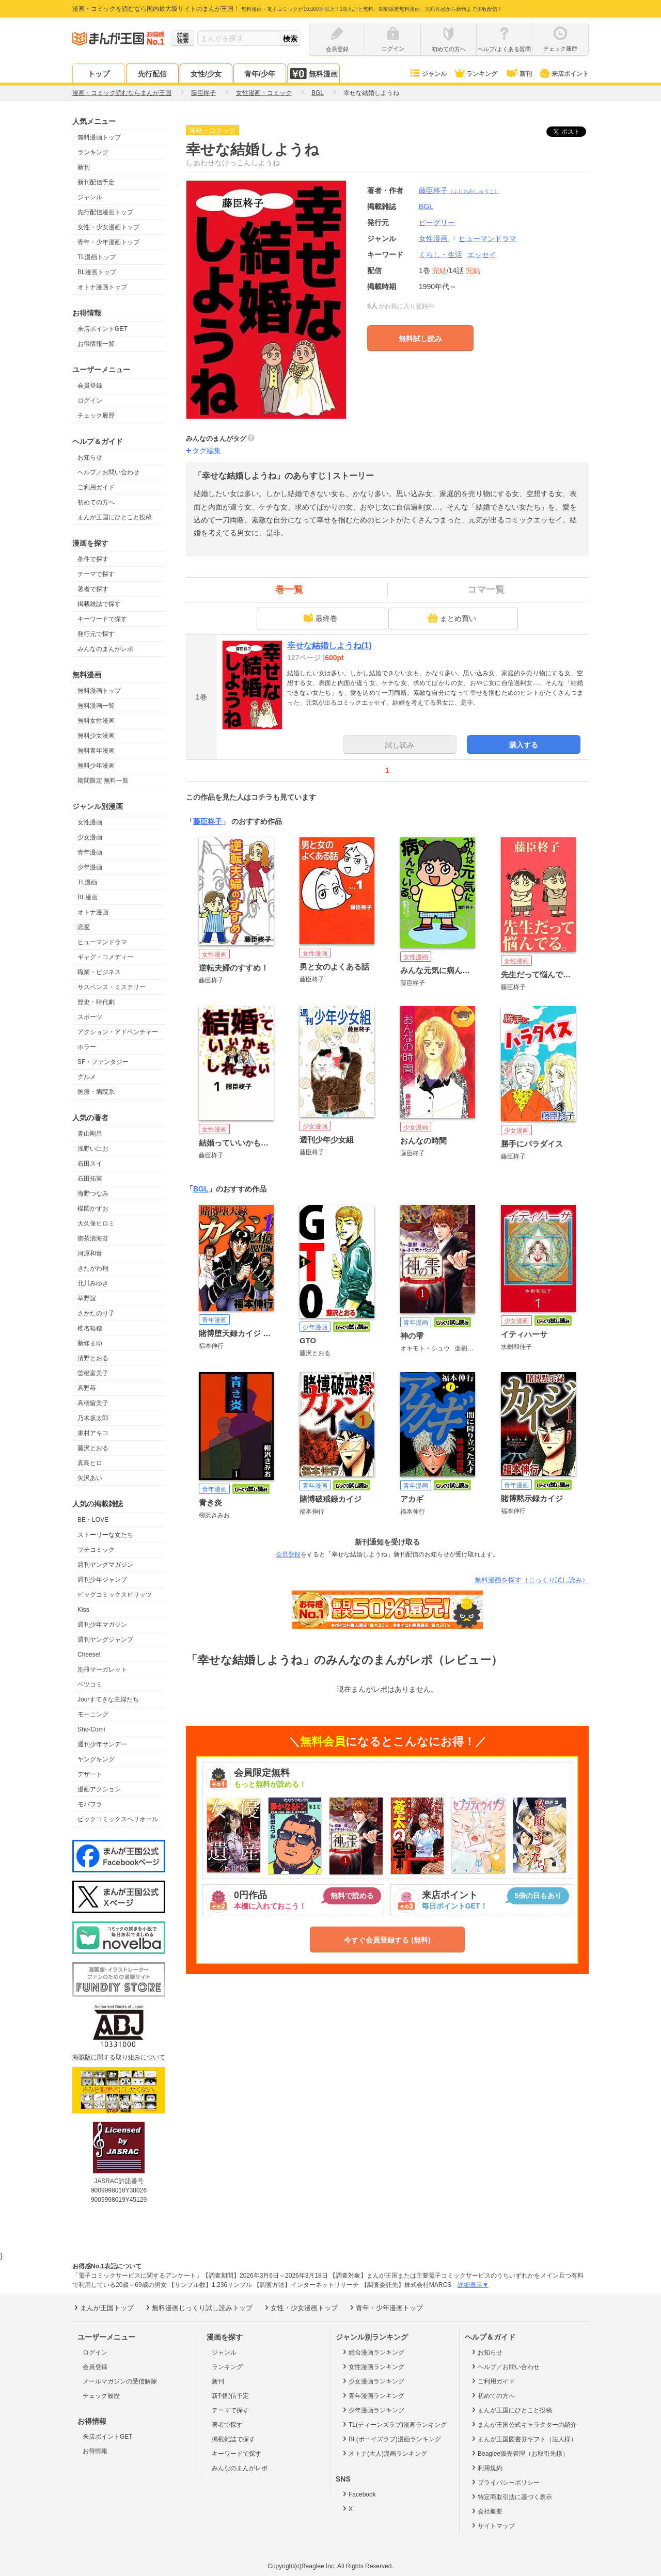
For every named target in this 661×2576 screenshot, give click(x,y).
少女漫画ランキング (372, 2381)
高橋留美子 (92, 1403)
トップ (98, 74)
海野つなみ (92, 1193)
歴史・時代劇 (96, 1002)
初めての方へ (96, 502)
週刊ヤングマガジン (105, 1564)
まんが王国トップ (103, 2307)
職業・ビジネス (99, 972)
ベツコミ (89, 1684)
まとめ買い (452, 618)
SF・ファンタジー (103, 1062)
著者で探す (92, 589)
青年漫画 (89, 852)
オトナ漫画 (92, 912)
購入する (523, 745)
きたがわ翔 (92, 1268)
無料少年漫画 (96, 765)
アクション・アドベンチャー (117, 1032)
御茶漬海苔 (92, 1238)
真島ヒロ (89, 1463)
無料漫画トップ (99, 137)
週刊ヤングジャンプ (105, 1639)
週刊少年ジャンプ (102, 1579)
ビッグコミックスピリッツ (114, 1594)
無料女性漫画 (96, 720)
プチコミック (96, 1549)
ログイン (89, 400)
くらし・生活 (440, 254)
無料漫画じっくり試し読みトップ (198, 2307)
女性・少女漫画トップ (108, 227)
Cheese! (89, 1654)
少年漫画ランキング (372, 2410)
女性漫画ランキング (372, 2366)
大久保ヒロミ (96, 1223)
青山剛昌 (89, 1133)
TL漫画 (87, 882)
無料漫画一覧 (96, 705)
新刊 (518, 73)
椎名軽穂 (89, 1328)
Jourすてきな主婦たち (108, 1699)
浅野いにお (92, 1148)
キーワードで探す (102, 619)
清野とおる (92, 1358)
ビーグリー (437, 222)
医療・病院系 (96, 1091)
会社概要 (486, 2511)
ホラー (86, 1047)
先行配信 (152, 74)
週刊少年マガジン (102, 1624)
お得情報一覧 (96, 343)
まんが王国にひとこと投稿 (114, 517)
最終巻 (320, 618)
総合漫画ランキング (372, 2352)
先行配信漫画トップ (105, 212)
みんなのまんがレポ (105, 649)
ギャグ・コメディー (105, 957)
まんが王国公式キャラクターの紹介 (523, 2424)
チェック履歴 (96, 415)
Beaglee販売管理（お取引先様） (519, 2453)
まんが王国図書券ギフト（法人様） (523, 2439)
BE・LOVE (92, 1519)
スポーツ (89, 1017)
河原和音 (89, 1253)
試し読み (399, 745)
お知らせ (89, 457)
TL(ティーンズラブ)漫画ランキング (394, 2424)
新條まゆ (89, 1343)
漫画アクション (99, 1789)
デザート (89, 1774)
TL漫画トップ (96, 257)
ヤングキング (96, 1759)
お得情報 (95, 2451)
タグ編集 (206, 451)
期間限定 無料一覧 (103, 780)
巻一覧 (289, 589)
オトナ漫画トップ (102, 287)
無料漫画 (313, 73)
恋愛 (83, 927)
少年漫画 (89, 867)
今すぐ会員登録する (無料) (387, 1940)
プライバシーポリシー (505, 2482)
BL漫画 (87, 897)
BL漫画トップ (96, 272)
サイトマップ (492, 2525)
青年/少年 (259, 74)
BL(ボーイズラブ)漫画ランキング (391, 2439)
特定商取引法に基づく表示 (511, 2496)
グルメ (86, 1076)
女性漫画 (89, 822)
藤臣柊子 (459, 190)
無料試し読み (420, 339)
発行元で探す (96, 634)
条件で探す (92, 559)
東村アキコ (92, 1433)
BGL (201, 1189)
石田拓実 (89, 1178)
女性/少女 (206, 74)
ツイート (571, 132)
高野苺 (86, 1388)
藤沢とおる (92, 1448)
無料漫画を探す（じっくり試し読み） (532, 1580)
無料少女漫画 (96, 735)
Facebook (358, 2494)
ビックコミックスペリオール (117, 1819)
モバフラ (89, 1804)
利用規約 (486, 2467)
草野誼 (86, 1298)
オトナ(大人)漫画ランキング (384, 2453)
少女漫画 (89, 837)
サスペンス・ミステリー (111, 987)
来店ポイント (564, 73)
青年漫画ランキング (372, 2395)
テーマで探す (96, 574)
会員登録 (89, 385)
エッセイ (481, 254)
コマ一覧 (486, 589)
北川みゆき (92, 1283)
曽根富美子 (92, 1373)
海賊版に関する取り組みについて (118, 2057)
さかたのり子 (96, 1313)
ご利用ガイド (96, 487)
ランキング (475, 73)
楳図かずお (92, 1208)
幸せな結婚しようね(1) (329, 645)
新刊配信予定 (96, 182)
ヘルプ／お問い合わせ (108, 472)
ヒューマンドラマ (102, 942)
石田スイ (89, 1163)
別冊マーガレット (102, 1669)
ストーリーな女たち (105, 1534)
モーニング (92, 1714)
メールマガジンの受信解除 (120, 2381)
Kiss (83, 1609)
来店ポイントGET (102, 328)
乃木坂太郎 (92, 1418)
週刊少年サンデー (102, 1744)
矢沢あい (89, 1478)
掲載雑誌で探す (99, 604)
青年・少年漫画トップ (108, 242)
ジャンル (428, 73)
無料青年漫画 (96, 750)
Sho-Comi (91, 1729)
